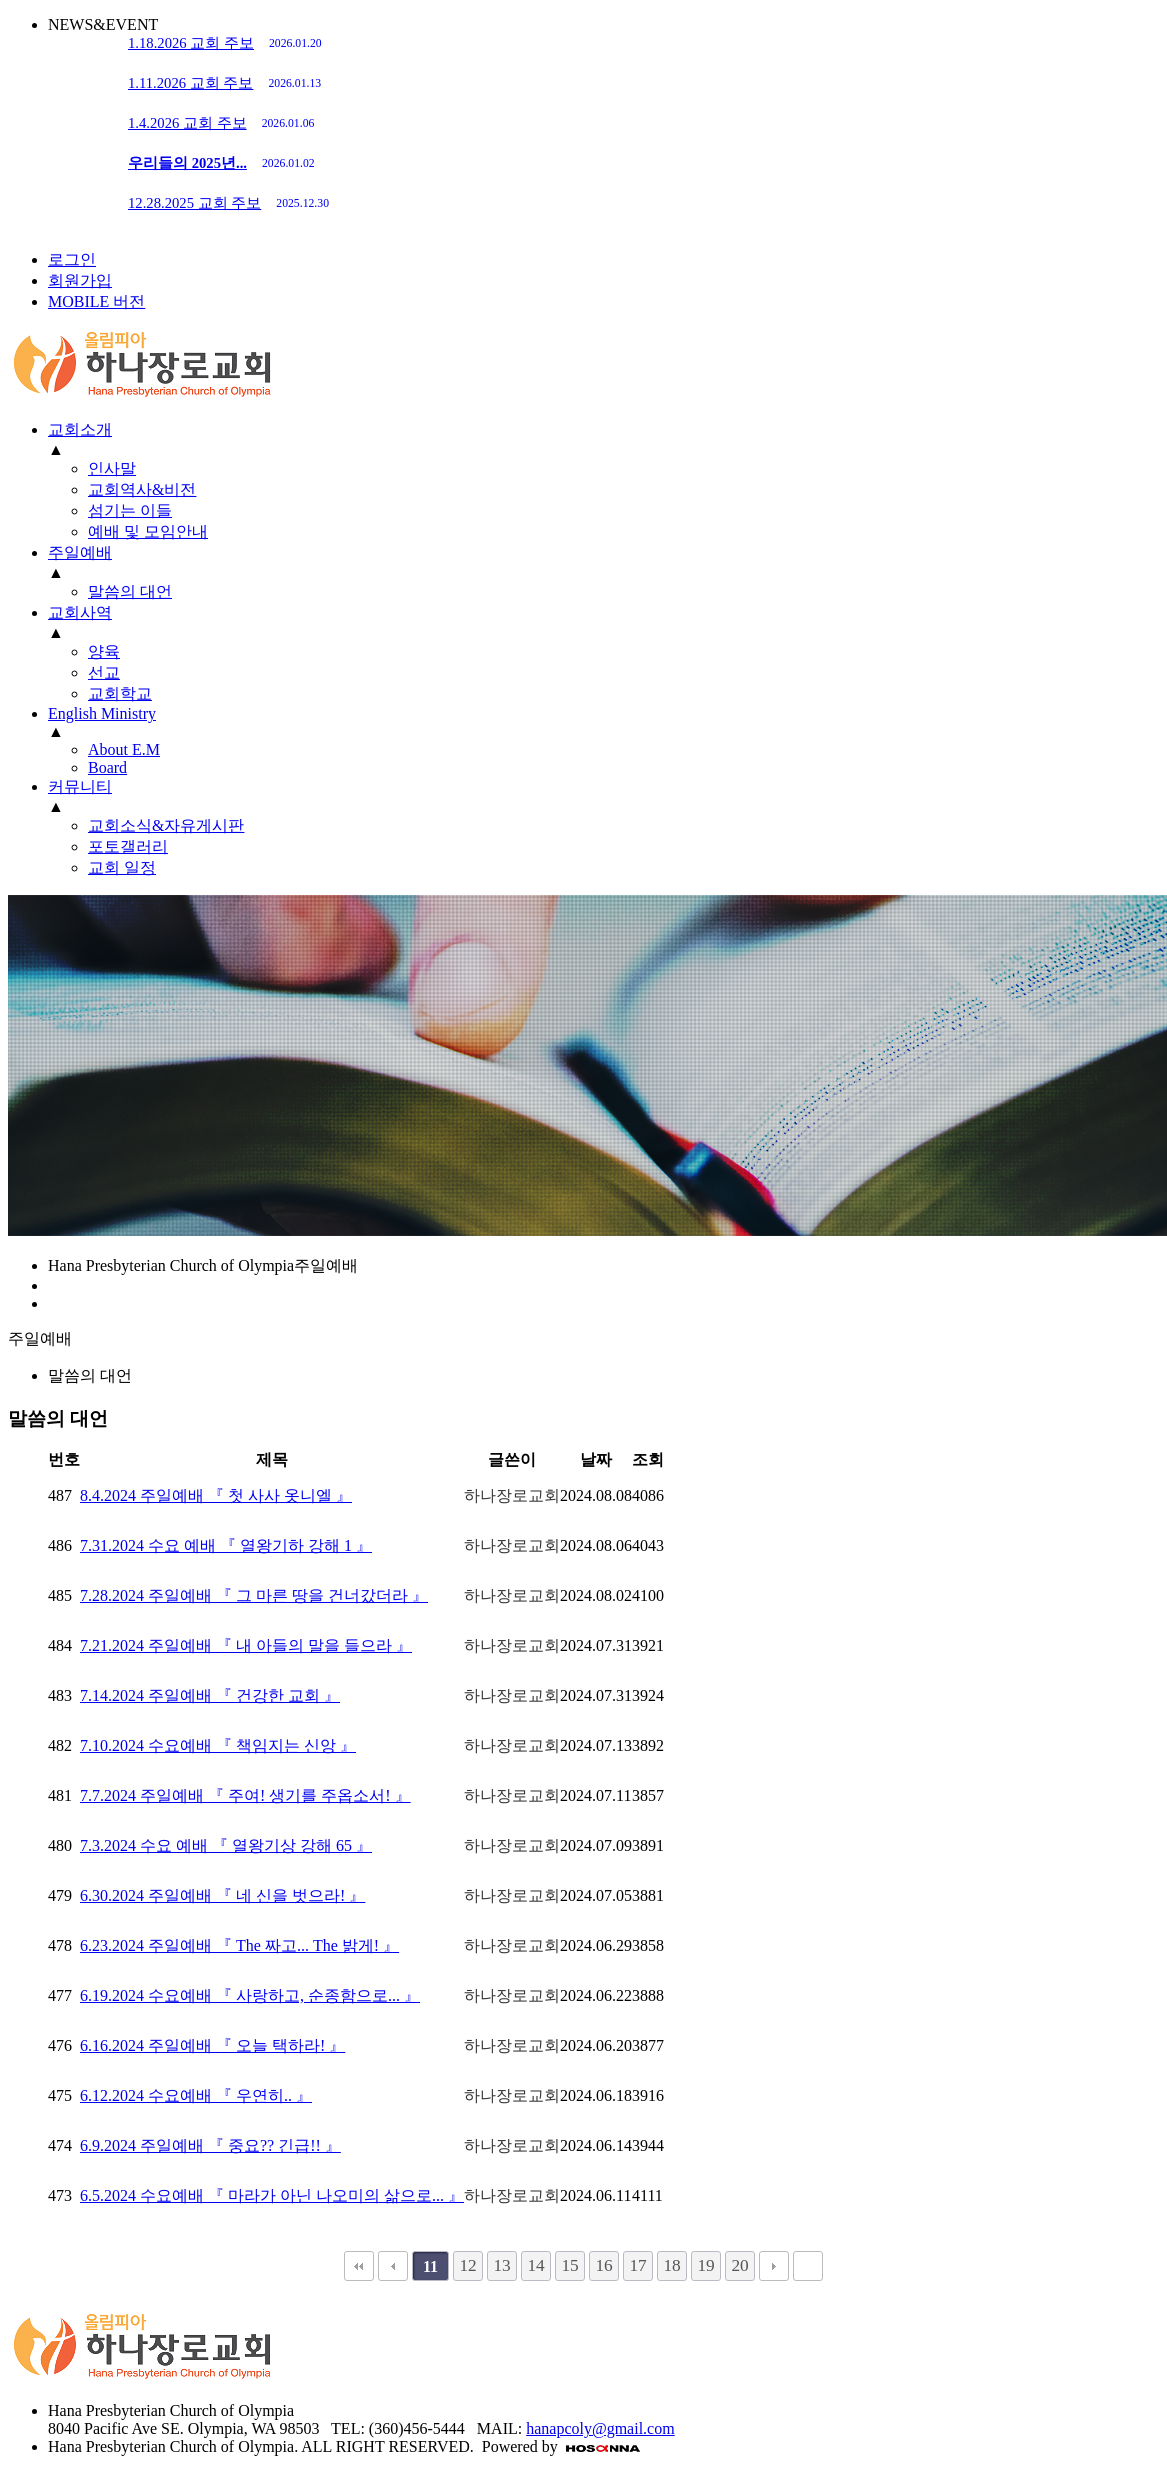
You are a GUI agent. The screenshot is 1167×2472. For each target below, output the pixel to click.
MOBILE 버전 (96, 301)
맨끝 (808, 2266)
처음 (359, 2266)
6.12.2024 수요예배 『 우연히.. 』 (196, 2095)
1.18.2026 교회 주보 (225, 43)
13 (501, 2265)
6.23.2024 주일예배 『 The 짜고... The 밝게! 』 (239, 1945)
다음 (774, 2266)
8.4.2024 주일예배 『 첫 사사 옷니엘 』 (216, 1495)
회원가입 (80, 280)
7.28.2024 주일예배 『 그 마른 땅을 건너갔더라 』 (254, 1595)
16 (603, 2265)
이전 (393, 2266)
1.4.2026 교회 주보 (221, 123)
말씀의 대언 (90, 1375)
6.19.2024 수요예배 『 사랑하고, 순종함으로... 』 (250, 1995)
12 (467, 2265)
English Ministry (102, 713)
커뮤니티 (80, 786)
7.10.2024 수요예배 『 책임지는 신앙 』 (218, 1745)
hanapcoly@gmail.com (600, 2428)
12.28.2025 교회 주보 (228, 203)
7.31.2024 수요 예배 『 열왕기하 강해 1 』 (226, 1545)
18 (671, 2265)
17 (637, 2265)
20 (739, 2265)
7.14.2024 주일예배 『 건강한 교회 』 (210, 1695)
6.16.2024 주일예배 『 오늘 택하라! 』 (212, 2045)
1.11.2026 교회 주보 (224, 83)
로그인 (72, 259)
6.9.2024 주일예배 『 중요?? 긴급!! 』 (210, 2145)
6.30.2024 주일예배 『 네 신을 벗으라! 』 (222, 1895)
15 (569, 2265)
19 (705, 2265)
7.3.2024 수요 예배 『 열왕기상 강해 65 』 (226, 1845)
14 (535, 2265)
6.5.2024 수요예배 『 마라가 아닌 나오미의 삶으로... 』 (272, 2195)
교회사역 (80, 612)
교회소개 (80, 429)
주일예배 (80, 552)
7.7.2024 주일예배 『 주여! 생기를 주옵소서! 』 (245, 1795)
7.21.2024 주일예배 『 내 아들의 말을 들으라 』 (246, 1645)
